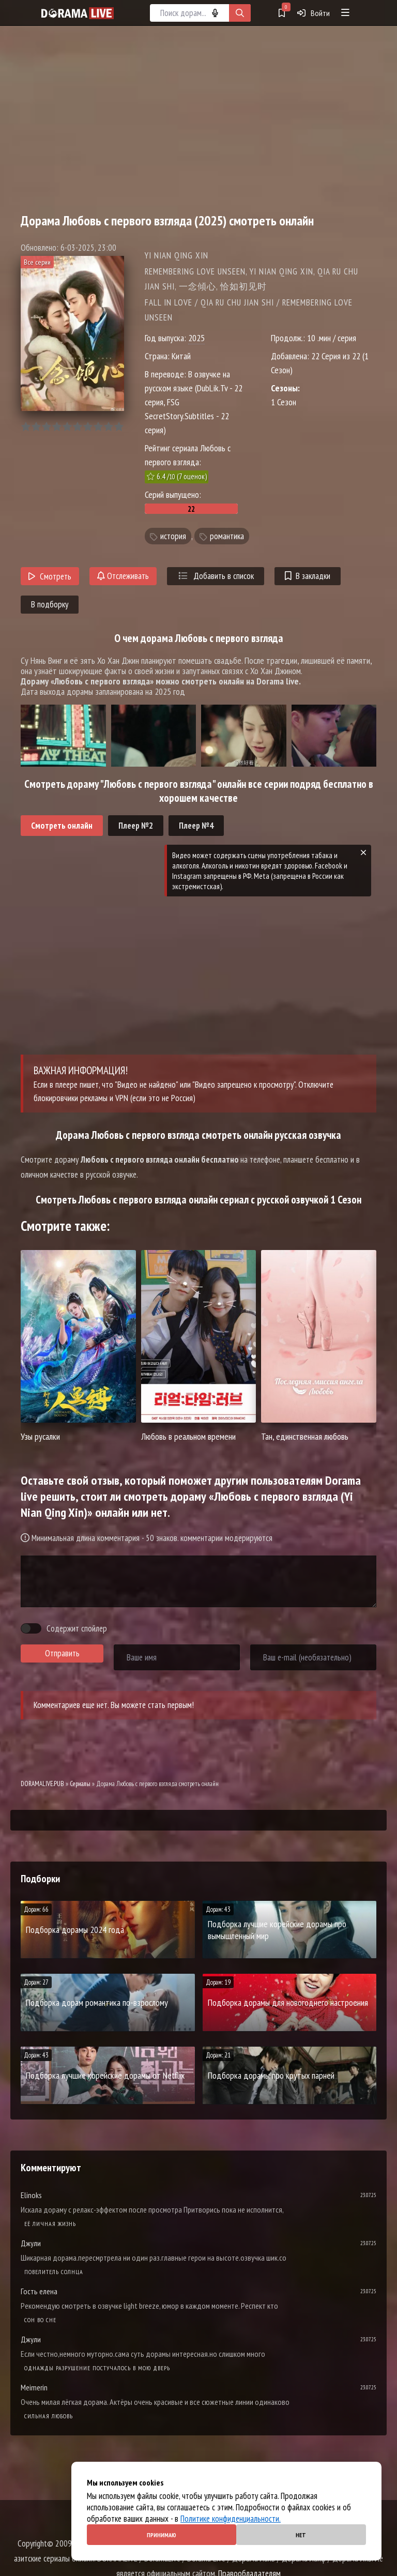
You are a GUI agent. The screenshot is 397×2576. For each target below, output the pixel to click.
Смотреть (49, 576)
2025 (196, 338)
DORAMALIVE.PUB (42, 1783)
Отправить (62, 1653)
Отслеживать (123, 576)
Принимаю (161, 2535)
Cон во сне (40, 2320)
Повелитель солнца (53, 2272)
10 (118, 426)
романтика (227, 536)
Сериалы (80, 1783)
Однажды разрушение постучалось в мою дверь (97, 2368)
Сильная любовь (48, 2416)
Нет (301, 2535)
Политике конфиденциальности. (230, 2518)
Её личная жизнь (50, 2224)
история (173, 536)
